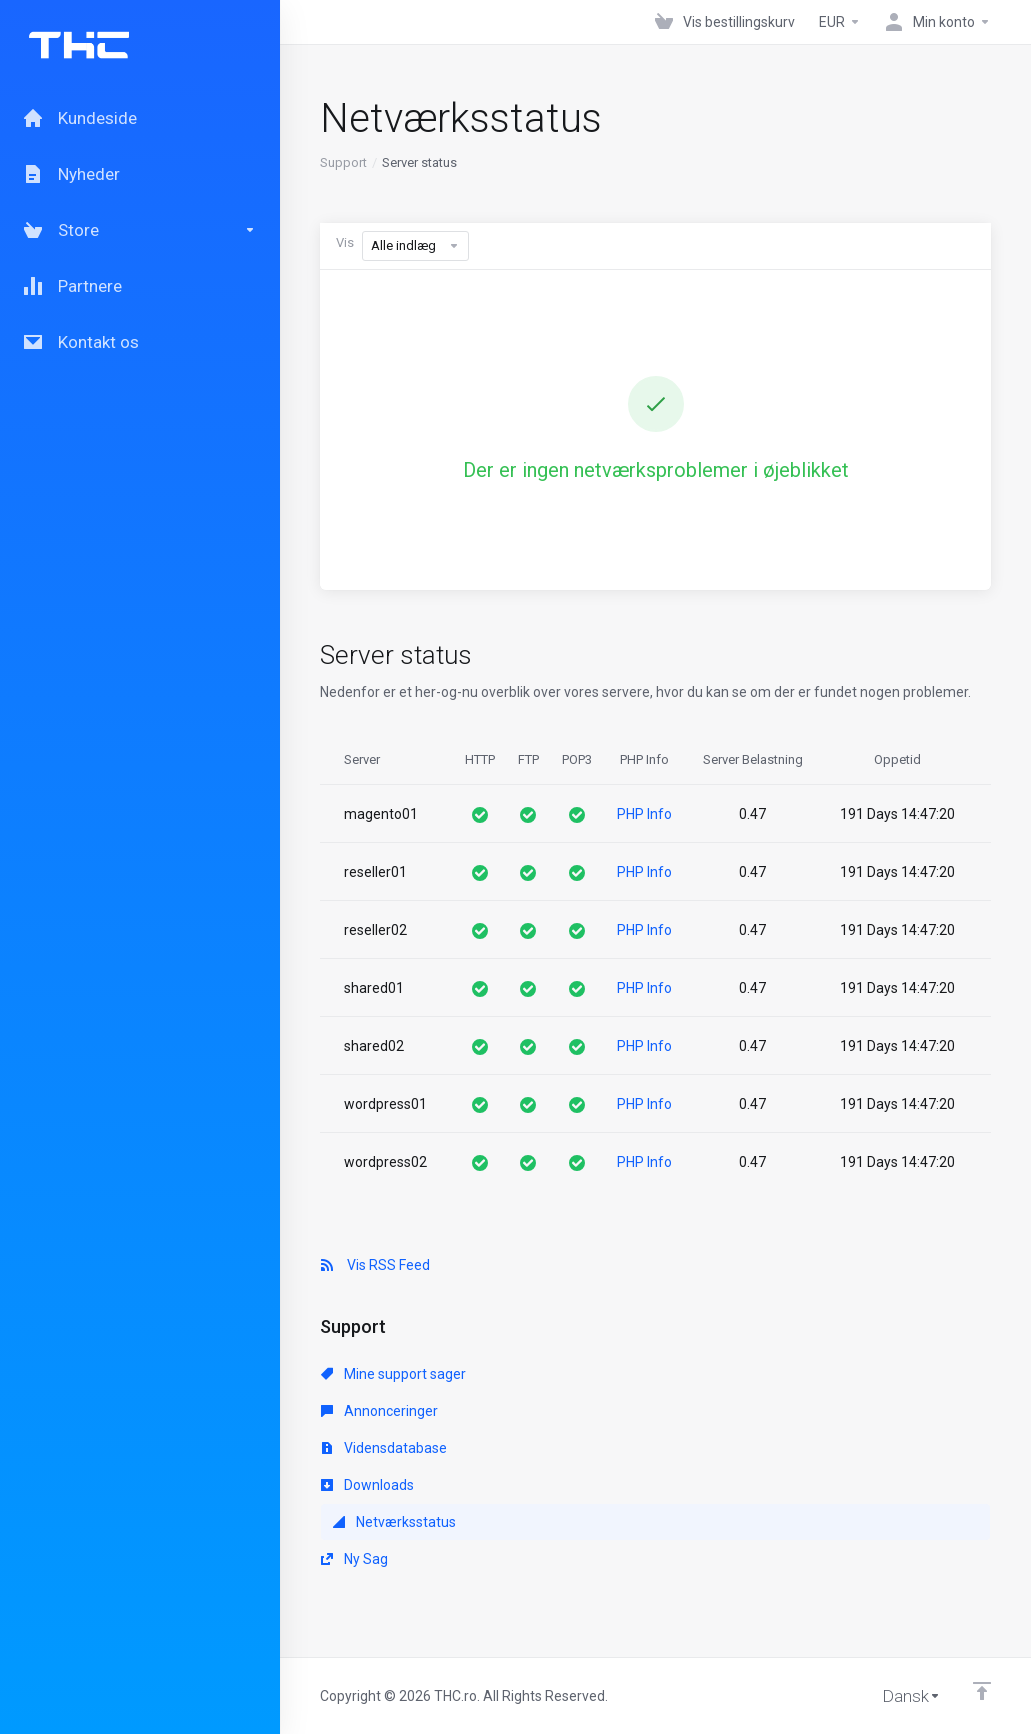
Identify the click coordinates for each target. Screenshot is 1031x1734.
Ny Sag (354, 1559)
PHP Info (644, 814)
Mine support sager (393, 1374)
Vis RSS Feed (375, 1265)
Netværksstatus (394, 1522)
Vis (345, 242)
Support (343, 162)
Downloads (367, 1485)
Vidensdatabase (384, 1448)
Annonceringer (379, 1411)
